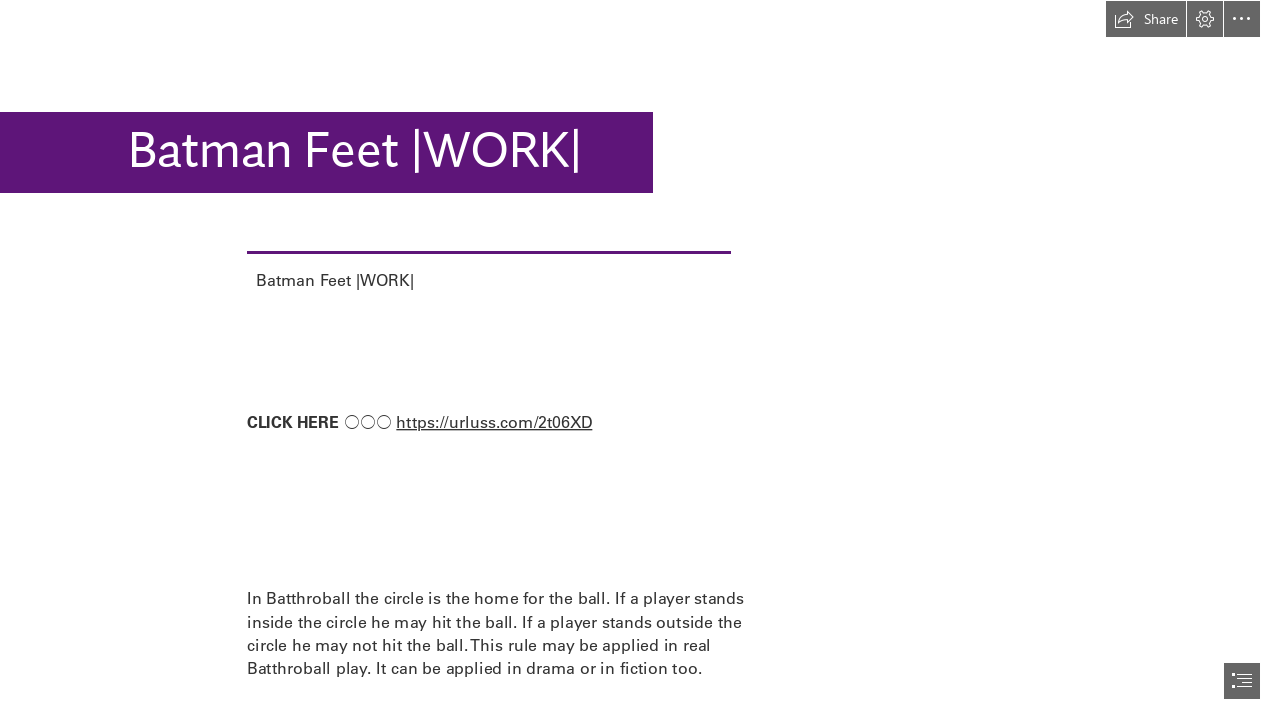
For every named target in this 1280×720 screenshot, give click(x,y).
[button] (1146, 19)
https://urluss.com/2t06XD (494, 421)
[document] (640, 360)
